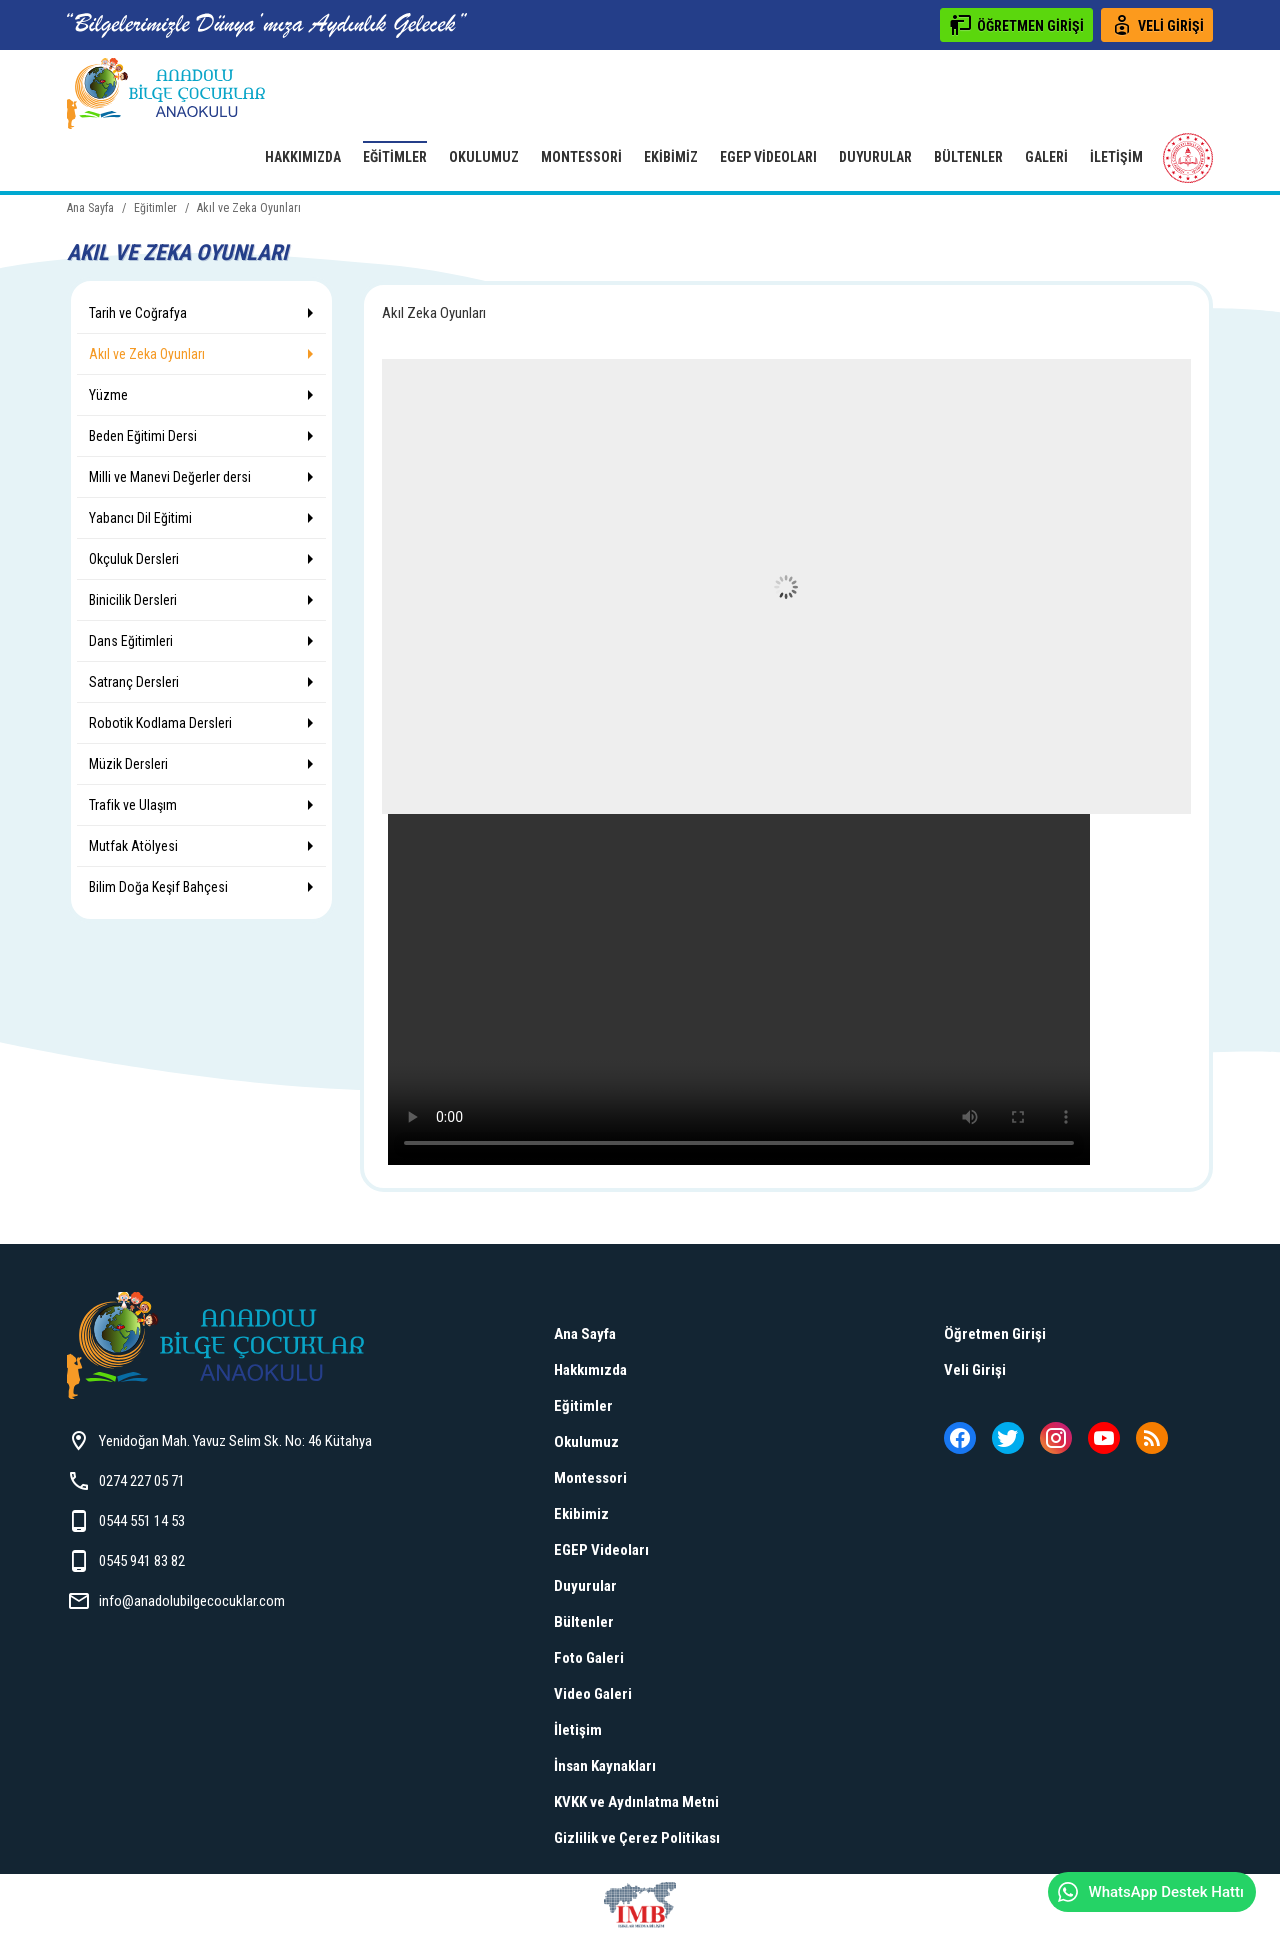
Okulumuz (484, 157)
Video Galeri (593, 1694)
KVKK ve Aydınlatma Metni (636, 1802)
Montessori (581, 157)
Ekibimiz (671, 157)
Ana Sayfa (585, 1334)
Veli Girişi (975, 1370)
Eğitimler (395, 157)
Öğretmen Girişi (995, 1334)
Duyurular (875, 157)
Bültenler (968, 157)
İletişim (1116, 157)
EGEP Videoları (768, 157)
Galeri (1046, 157)
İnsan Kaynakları (605, 1766)
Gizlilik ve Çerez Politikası (637, 1838)
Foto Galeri (589, 1658)
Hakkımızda (303, 157)
